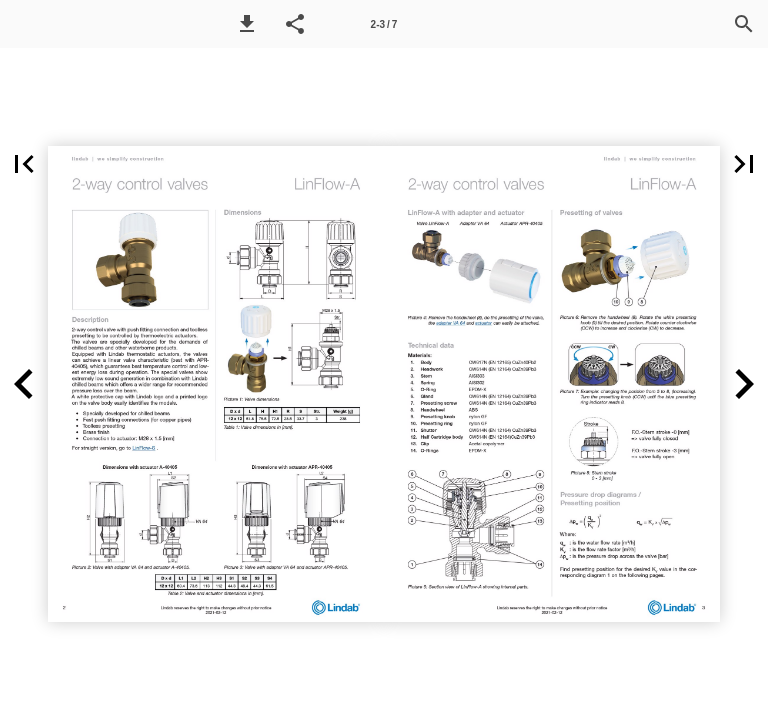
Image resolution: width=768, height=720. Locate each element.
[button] (247, 24)
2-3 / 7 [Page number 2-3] (384, 24)
